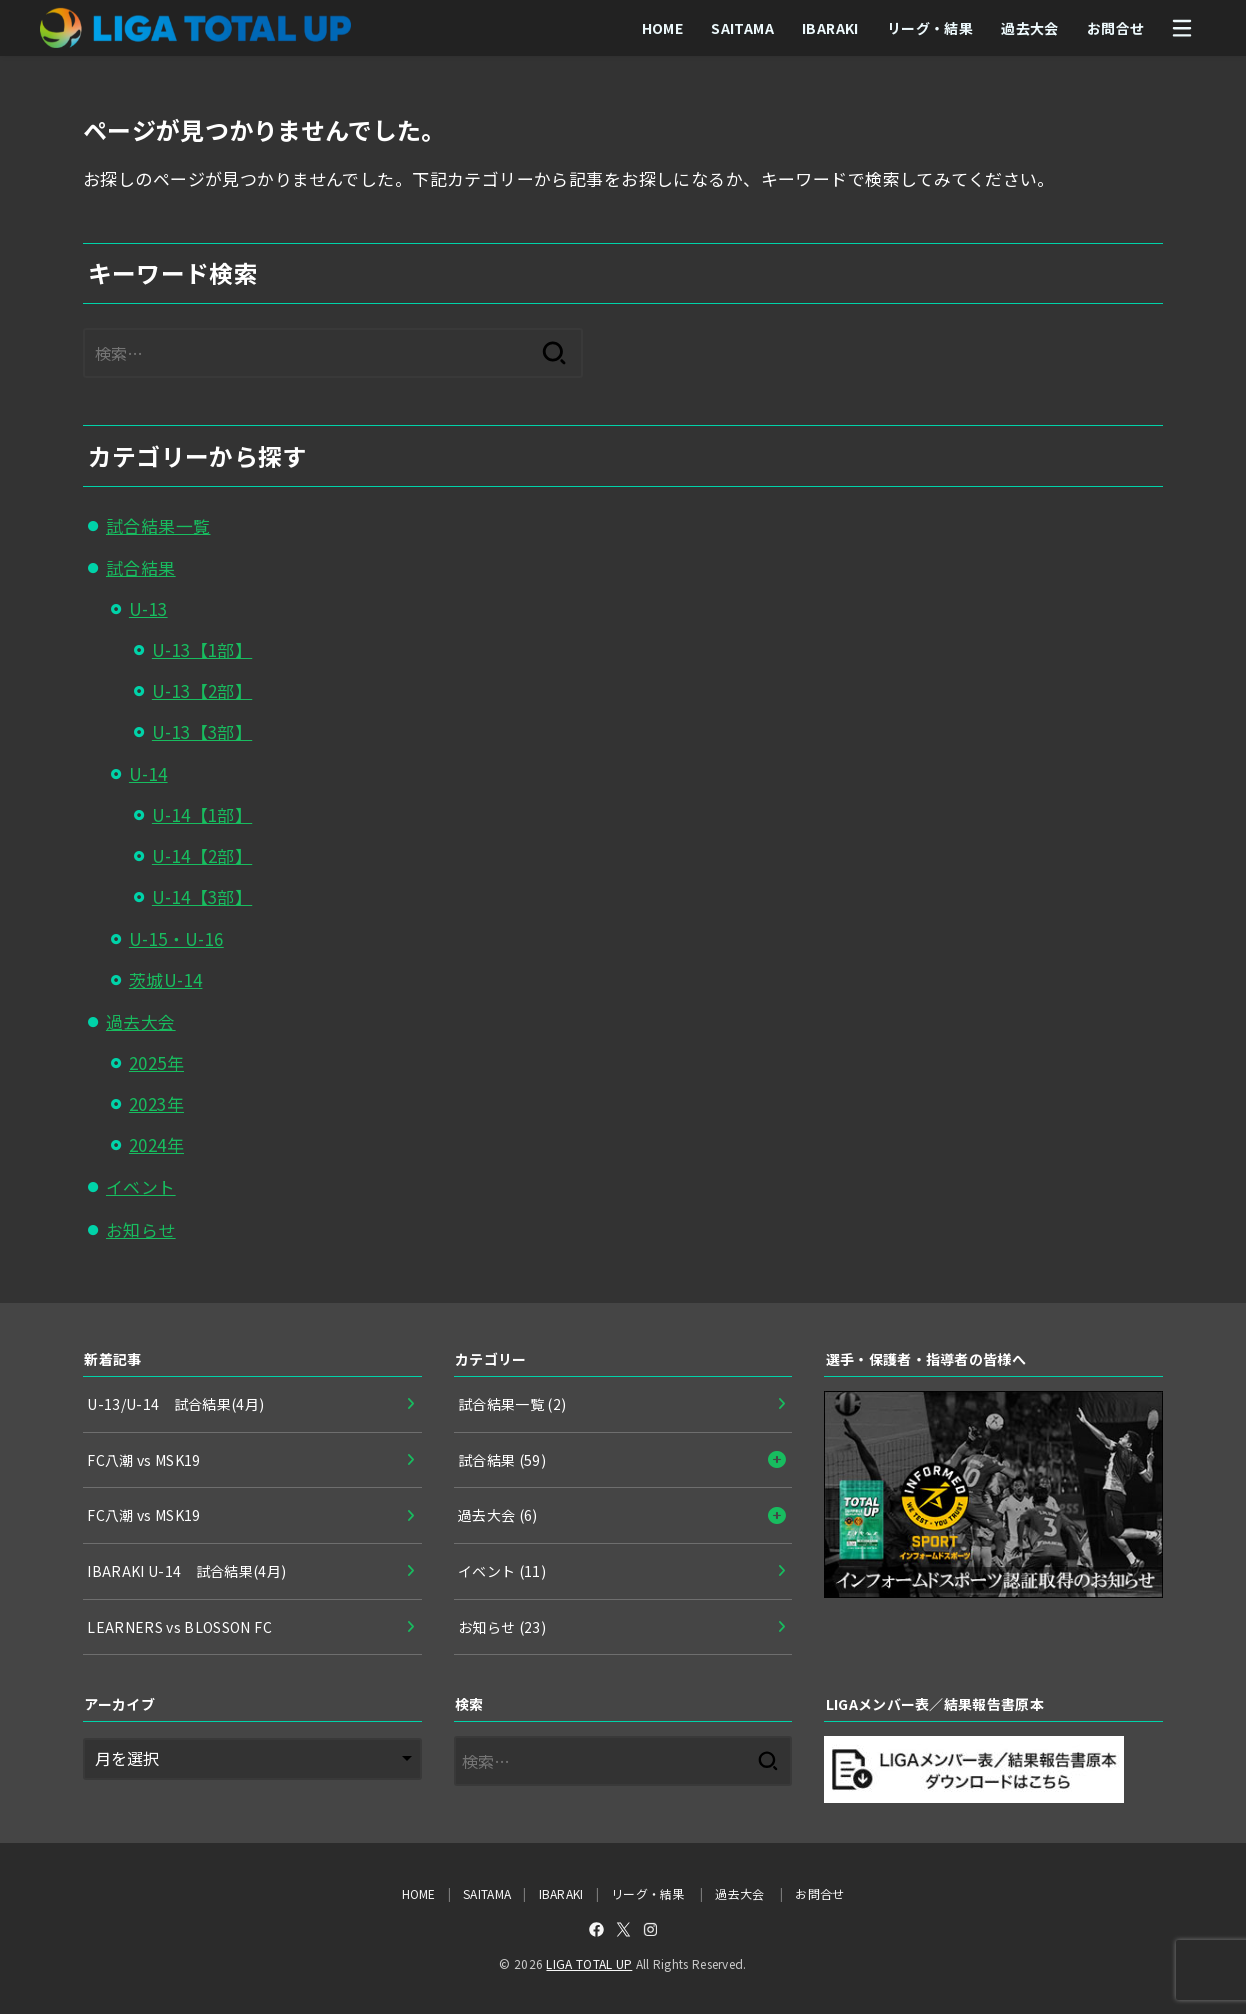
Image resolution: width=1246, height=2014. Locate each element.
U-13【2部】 (202, 690)
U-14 (148, 773)
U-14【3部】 (202, 896)
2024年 (156, 1144)
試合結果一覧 (158, 525)
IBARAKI (830, 28)
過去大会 (1030, 28)
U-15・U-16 (176, 938)
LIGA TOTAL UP (589, 1963)
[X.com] (623, 1929)
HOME (662, 28)
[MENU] (1182, 28)
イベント (141, 1186)
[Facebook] (596, 1929)
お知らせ (141, 1229)
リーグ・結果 (929, 28)
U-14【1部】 (202, 814)
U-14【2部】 (202, 855)
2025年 (156, 1062)
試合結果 (141, 567)
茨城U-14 (166, 979)
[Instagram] (650, 1929)
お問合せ (1115, 28)
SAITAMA (742, 28)
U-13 (148, 608)
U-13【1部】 (202, 649)
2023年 (156, 1103)
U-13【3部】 (202, 731)
